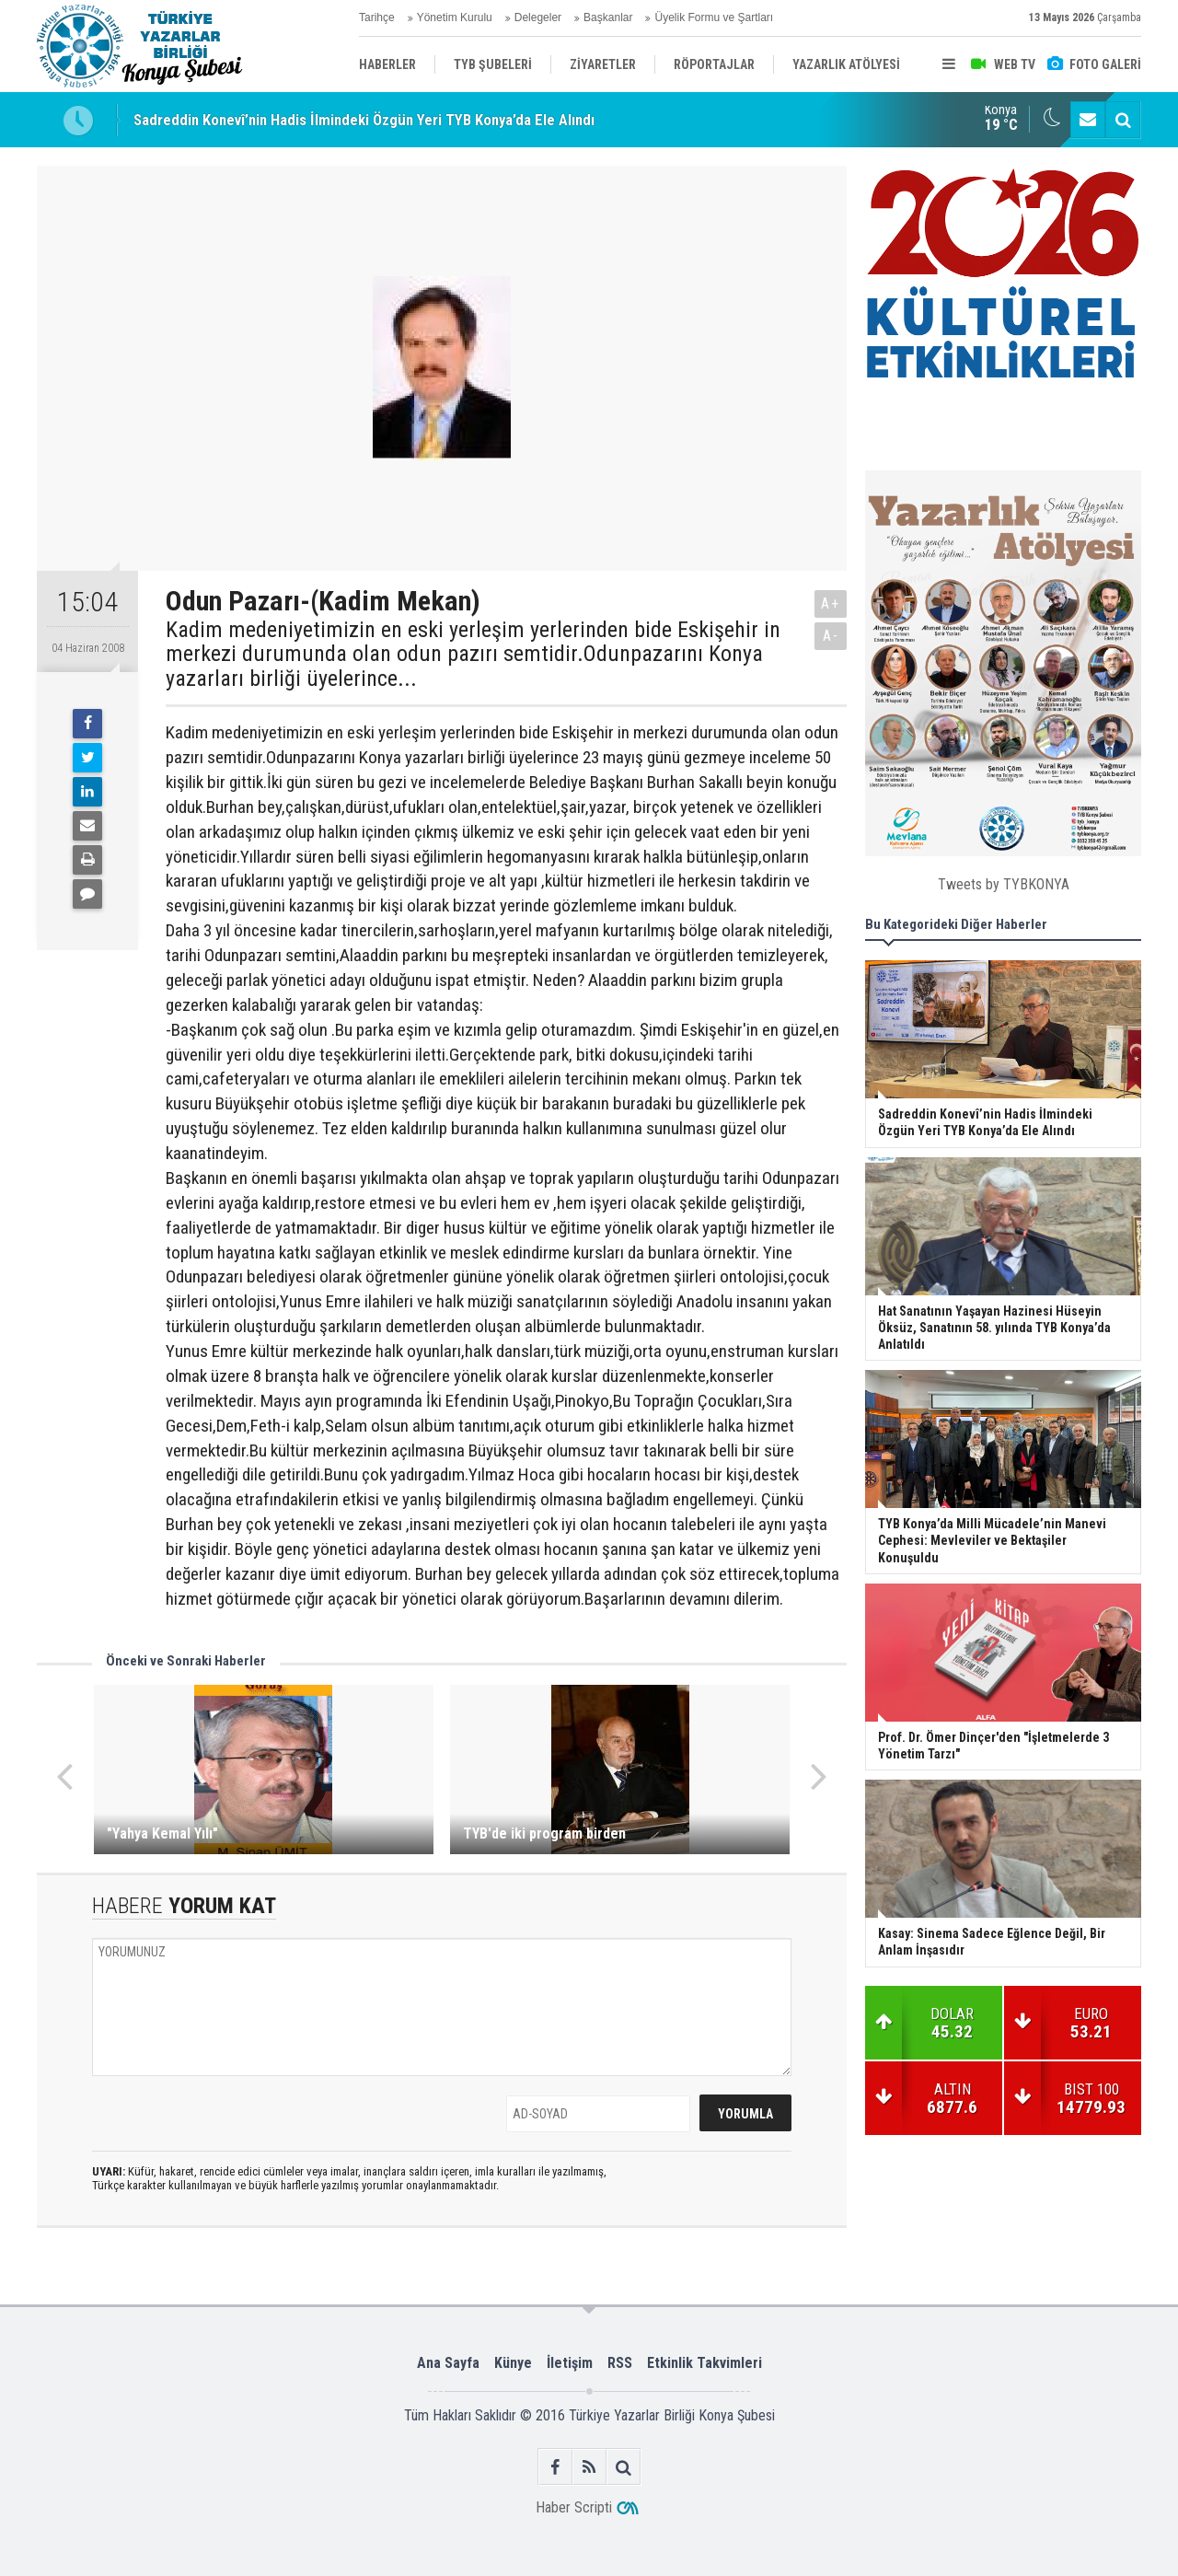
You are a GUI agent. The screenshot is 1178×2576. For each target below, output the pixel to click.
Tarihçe (377, 17)
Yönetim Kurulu (454, 17)
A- (831, 635)
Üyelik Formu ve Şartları (713, 17)
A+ (830, 603)
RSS (619, 2363)
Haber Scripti (574, 2507)
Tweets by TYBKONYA (1003, 884)
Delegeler (537, 17)
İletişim (570, 2363)
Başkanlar (607, 17)
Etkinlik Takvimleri (704, 2363)
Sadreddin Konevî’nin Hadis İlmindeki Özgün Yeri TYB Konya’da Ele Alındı (364, 119)
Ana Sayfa (448, 2363)
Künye (513, 2363)
